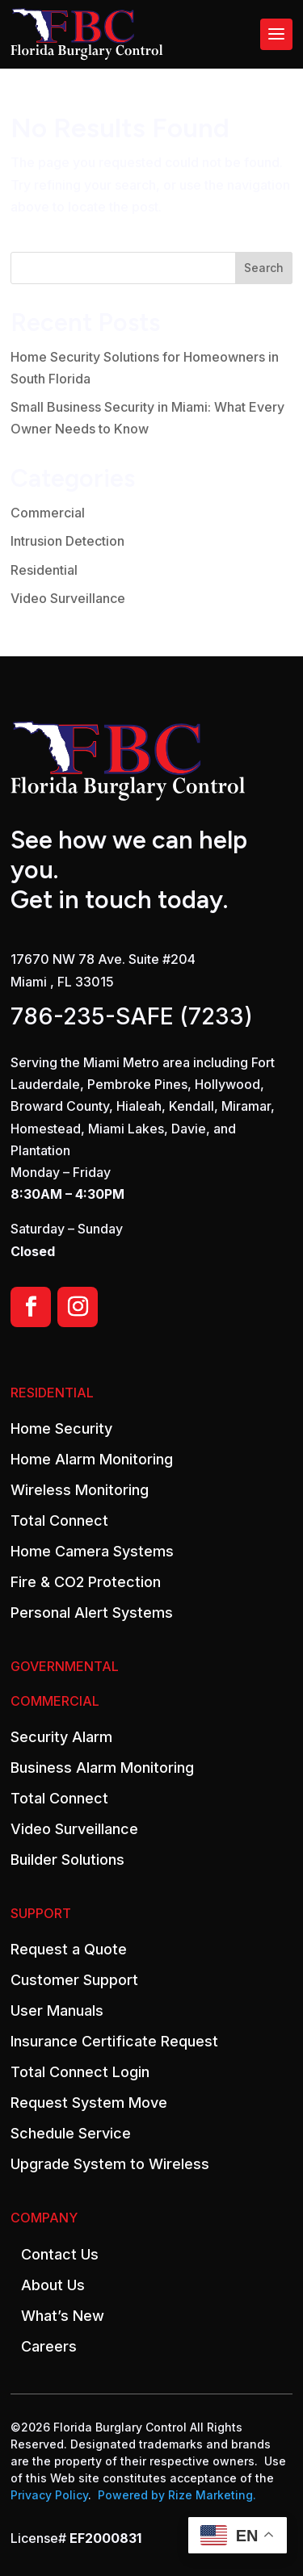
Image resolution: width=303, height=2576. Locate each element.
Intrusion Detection (67, 541)
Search (264, 267)
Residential (44, 570)
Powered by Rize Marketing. (177, 2495)
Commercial (48, 513)
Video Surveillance (68, 598)
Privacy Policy (49, 2495)
